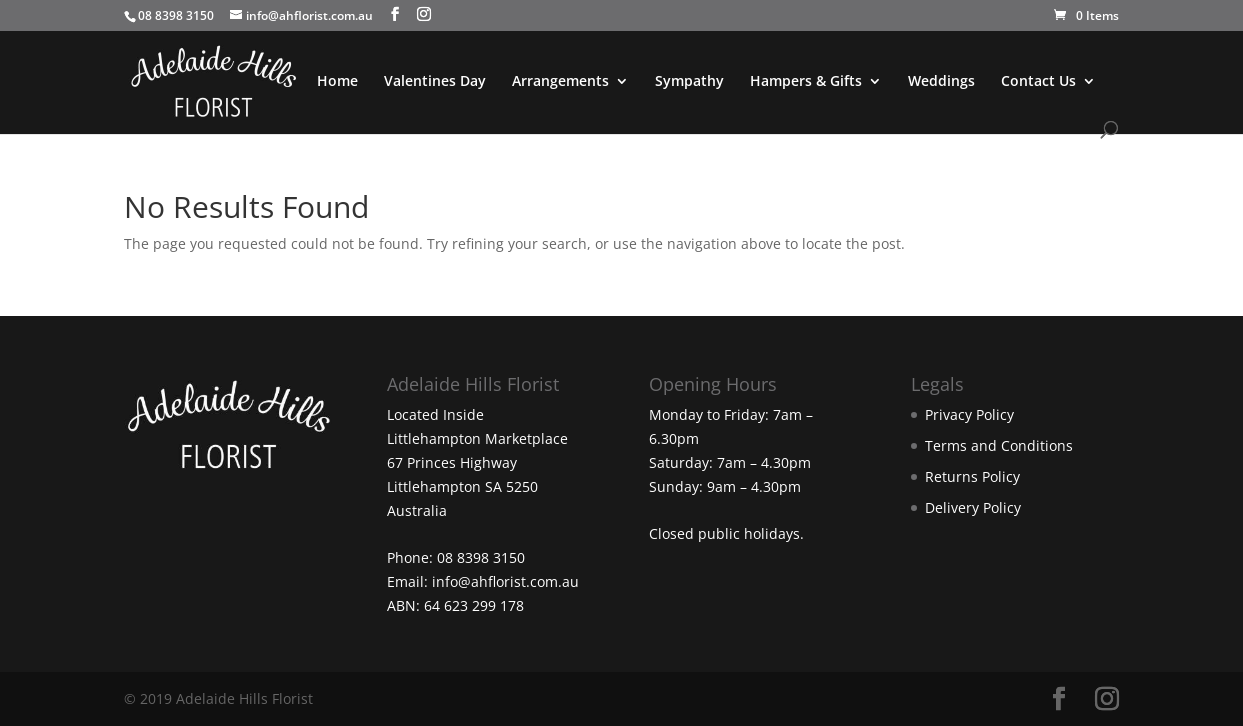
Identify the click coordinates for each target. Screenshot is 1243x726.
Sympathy (689, 82)
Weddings (941, 82)
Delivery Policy (973, 507)
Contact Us (1038, 82)
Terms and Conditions (999, 445)
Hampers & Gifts (806, 82)
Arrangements (560, 82)
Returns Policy (972, 476)
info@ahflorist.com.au (505, 581)
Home (337, 82)
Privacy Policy (969, 414)
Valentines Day (435, 82)
